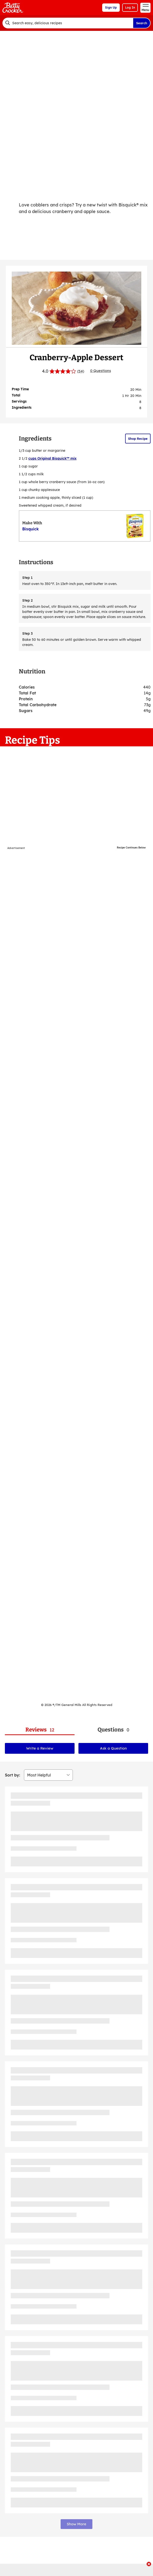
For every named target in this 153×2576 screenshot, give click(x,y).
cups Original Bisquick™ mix (52, 458)
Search (141, 23)
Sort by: (12, 1775)
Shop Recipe (138, 439)
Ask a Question (113, 1748)
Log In (130, 7)
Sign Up (111, 7)
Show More (76, 2524)
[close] (149, 2564)
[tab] (40, 1730)
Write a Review (39, 1748)
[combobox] (67, 23)
